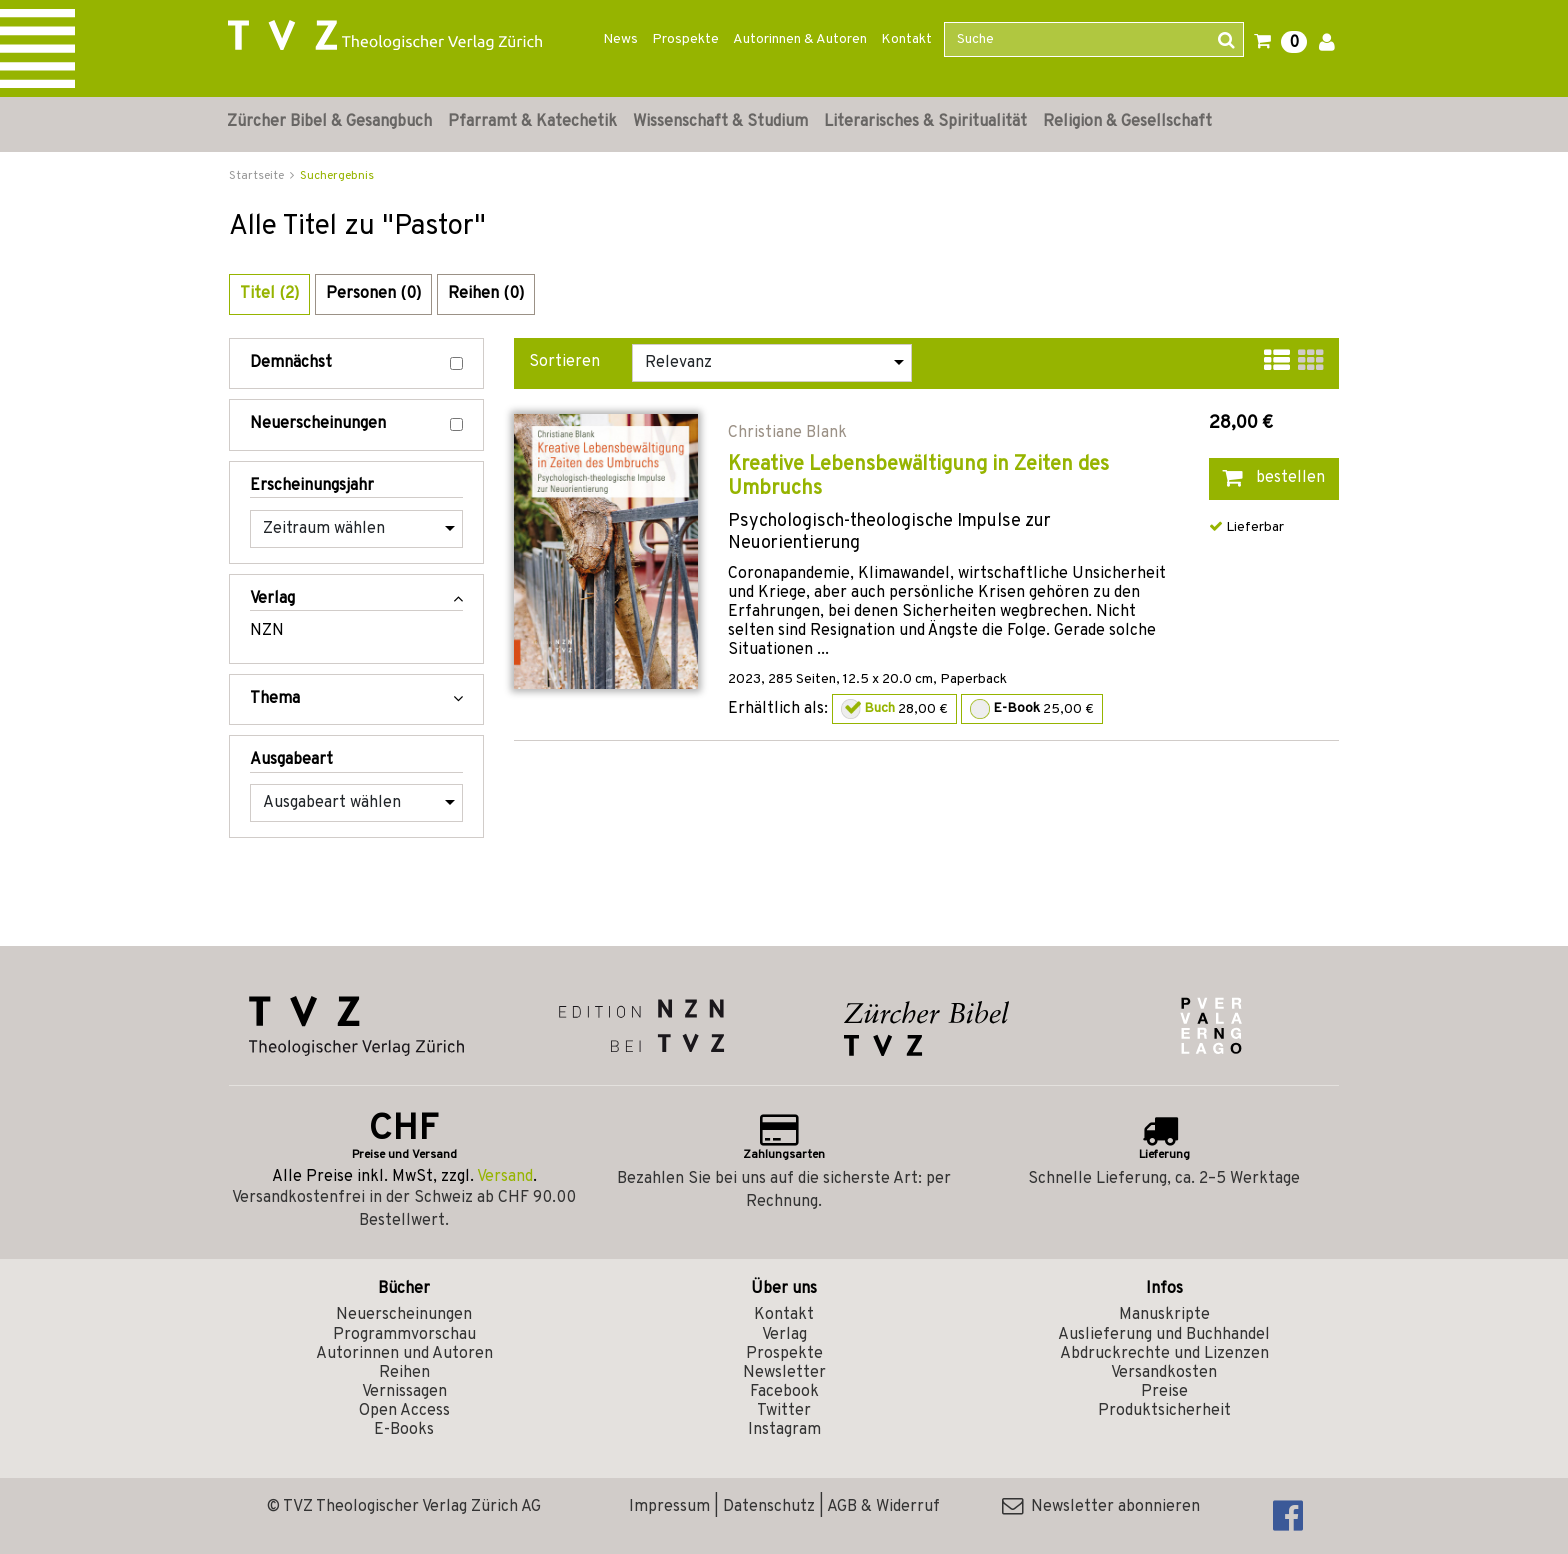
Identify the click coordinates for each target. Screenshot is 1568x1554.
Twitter (784, 1411)
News (620, 39)
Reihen (404, 1373)
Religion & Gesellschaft (1127, 122)
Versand (505, 1177)
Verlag (784, 1335)
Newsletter (784, 1373)
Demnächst (356, 363)
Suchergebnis (337, 176)
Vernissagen (404, 1392)
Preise (1164, 1392)
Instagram (784, 1430)
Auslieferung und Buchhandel (1164, 1335)
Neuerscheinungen (356, 424)
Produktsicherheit (1164, 1411)
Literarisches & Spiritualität (925, 122)
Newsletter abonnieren (1101, 1507)
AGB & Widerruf (883, 1507)
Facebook (784, 1392)
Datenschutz (769, 1507)
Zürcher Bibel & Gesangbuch (329, 122)
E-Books (404, 1430)
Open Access (404, 1411)
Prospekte (685, 39)
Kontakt (906, 39)
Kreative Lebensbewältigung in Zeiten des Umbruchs (918, 477)
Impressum (669, 1507)
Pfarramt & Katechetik (532, 122)
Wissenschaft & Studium (720, 122)
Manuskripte (1164, 1315)
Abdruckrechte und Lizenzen (1164, 1354)
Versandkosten (1164, 1373)
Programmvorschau (404, 1335)
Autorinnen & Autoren (800, 39)
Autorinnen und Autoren (404, 1354)
